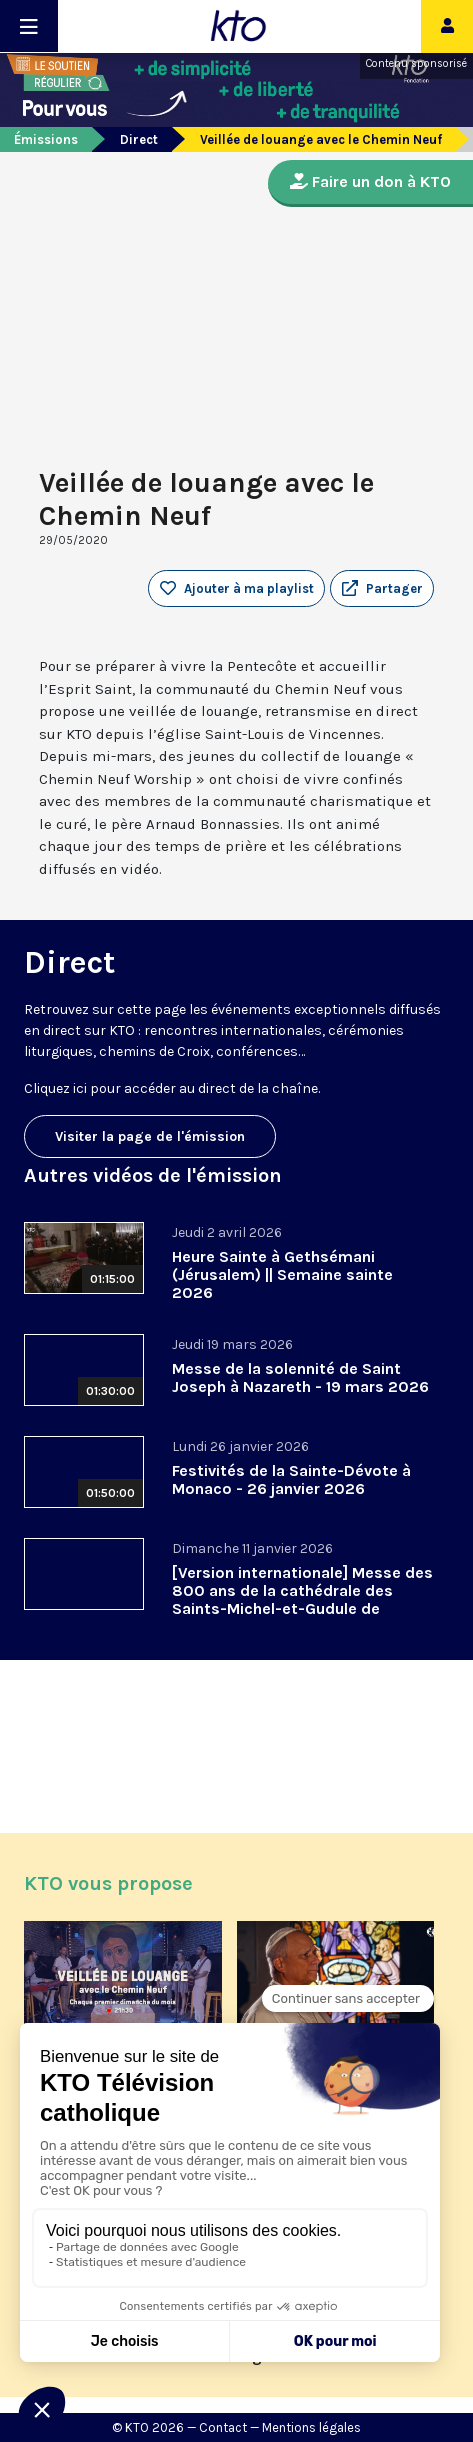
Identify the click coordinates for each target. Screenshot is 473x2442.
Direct (139, 139)
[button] (382, 589)
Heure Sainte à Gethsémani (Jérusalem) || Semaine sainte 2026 (282, 1274)
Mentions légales (311, 2427)
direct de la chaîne (258, 1088)
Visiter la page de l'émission (150, 1136)
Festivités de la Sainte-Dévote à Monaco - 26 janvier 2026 (291, 1479)
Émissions (46, 139)
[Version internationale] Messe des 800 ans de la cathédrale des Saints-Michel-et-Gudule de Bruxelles (302, 1599)
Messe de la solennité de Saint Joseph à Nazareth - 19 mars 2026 (300, 1377)
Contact (223, 2427)
